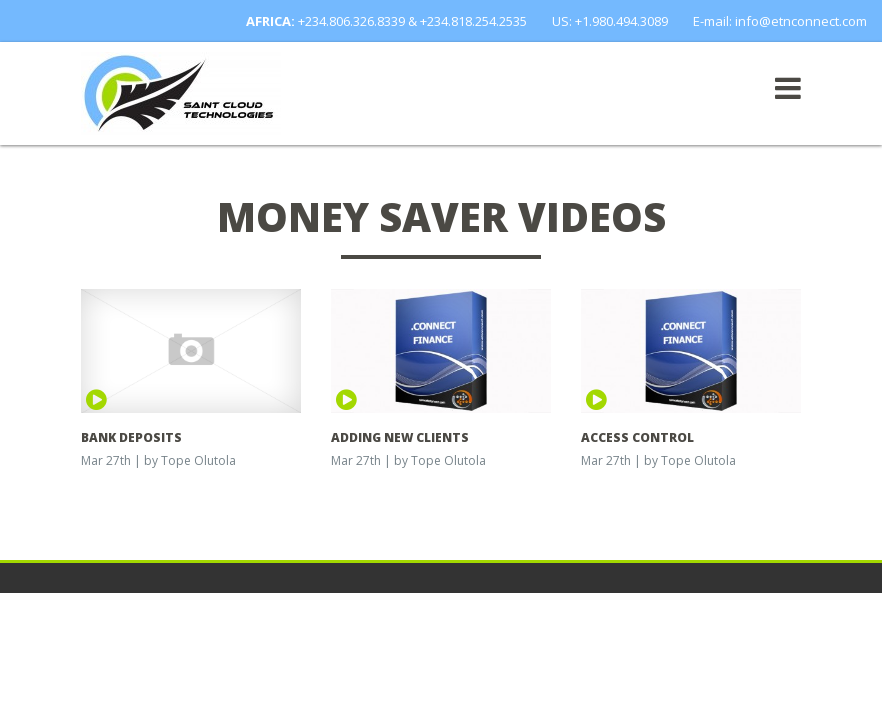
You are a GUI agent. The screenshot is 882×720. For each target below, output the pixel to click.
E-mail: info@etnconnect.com (780, 21)
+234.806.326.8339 (351, 21)
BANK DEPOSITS (131, 437)
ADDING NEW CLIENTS (400, 437)
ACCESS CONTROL (637, 437)
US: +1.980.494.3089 (610, 21)
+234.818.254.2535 (473, 21)
